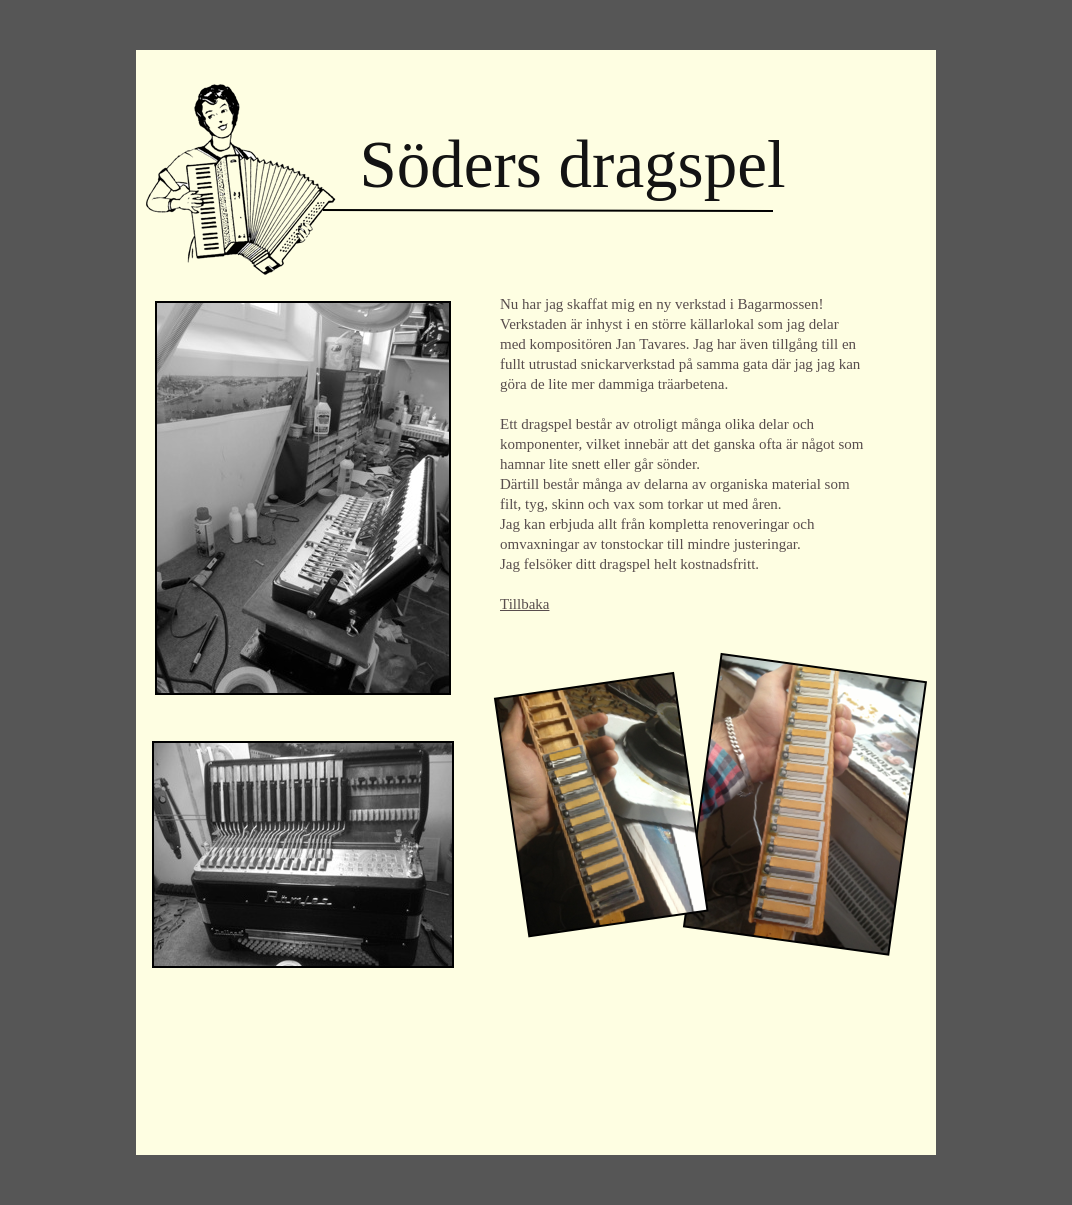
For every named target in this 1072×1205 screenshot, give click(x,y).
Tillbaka (524, 604)
